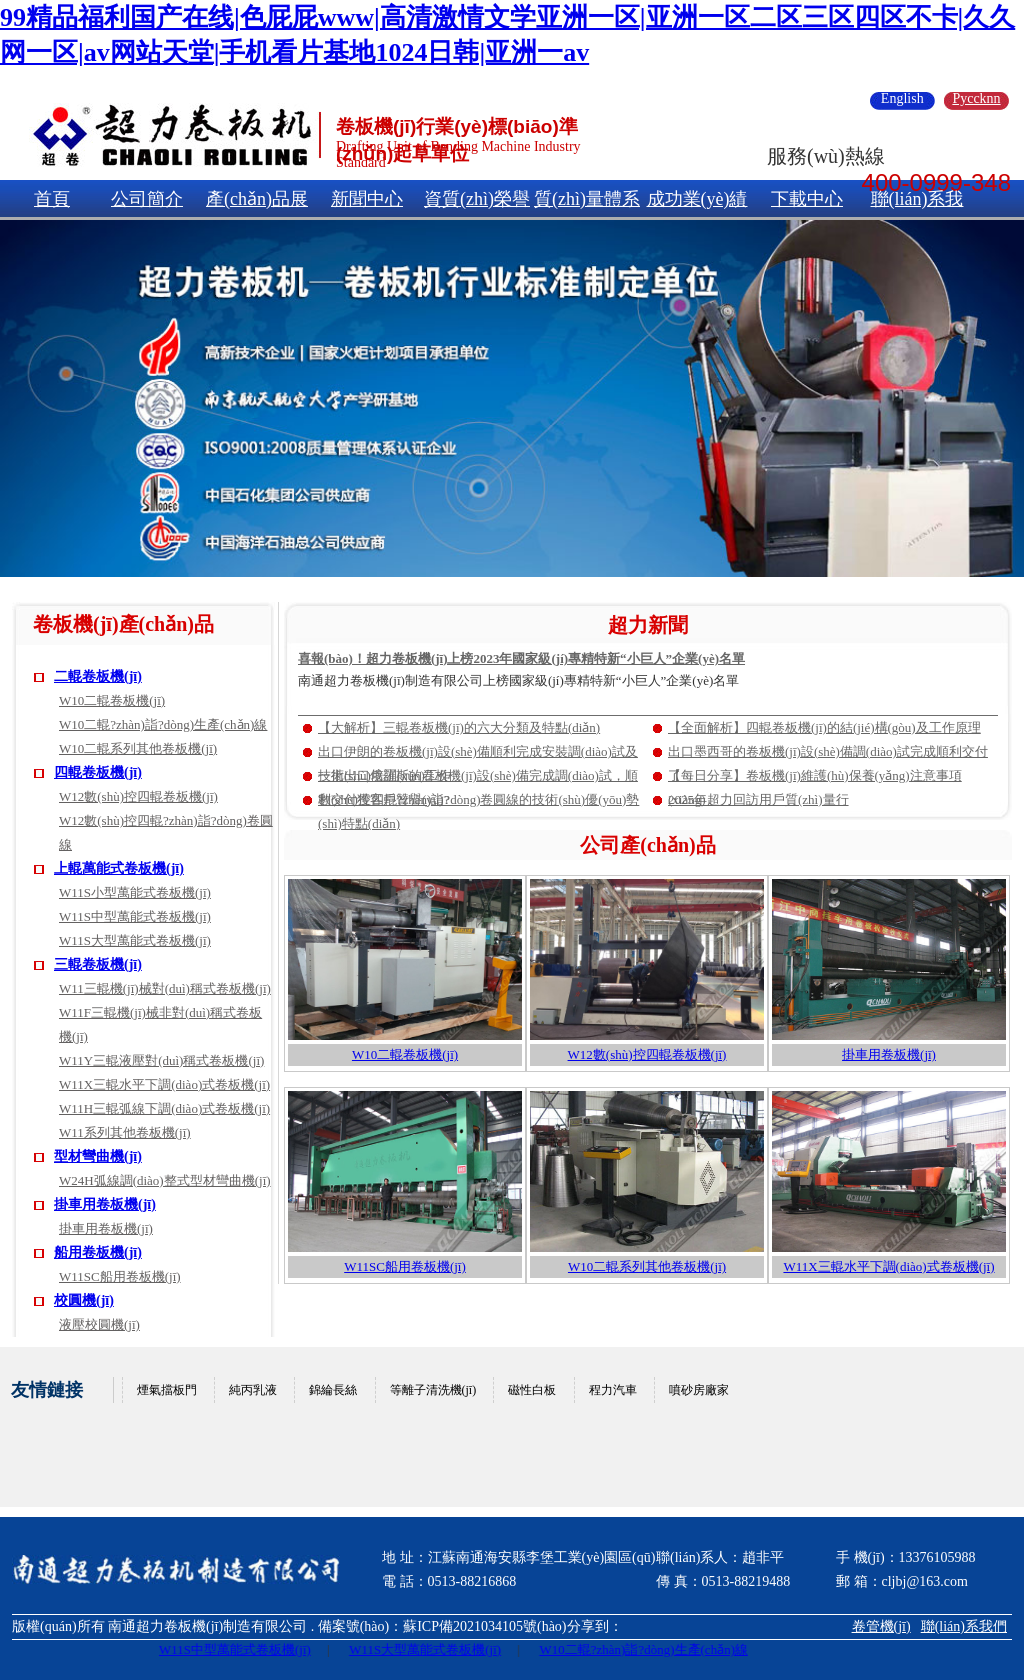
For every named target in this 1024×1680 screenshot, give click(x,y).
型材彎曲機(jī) (98, 1156)
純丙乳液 (253, 1390)
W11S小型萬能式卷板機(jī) (135, 892)
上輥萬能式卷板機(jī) (119, 868)
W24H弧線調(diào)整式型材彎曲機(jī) (165, 1180)
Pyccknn (976, 99)
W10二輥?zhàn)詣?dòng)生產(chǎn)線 (163, 724)
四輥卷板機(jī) (98, 772)
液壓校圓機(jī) (99, 1324)
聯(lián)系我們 (964, 1626)
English (902, 99)
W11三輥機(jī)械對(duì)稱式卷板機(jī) (165, 988)
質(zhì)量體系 (587, 199)
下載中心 (807, 199)
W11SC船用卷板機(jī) (120, 1276)
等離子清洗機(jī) (433, 1390)
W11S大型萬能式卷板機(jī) (135, 940)
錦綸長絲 (333, 1390)
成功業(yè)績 (697, 199)
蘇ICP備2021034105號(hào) (484, 1626)
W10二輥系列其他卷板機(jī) (138, 748)
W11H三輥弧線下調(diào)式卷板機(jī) (164, 1108)
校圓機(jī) (84, 1300)
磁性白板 (532, 1390)
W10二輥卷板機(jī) (112, 700)
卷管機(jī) (881, 1626)
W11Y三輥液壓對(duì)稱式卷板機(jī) (161, 1060)
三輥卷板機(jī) (98, 964)
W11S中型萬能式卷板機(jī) (135, 916)
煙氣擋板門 (167, 1390)
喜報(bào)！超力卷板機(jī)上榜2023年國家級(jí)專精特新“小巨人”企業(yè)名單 (521, 658)
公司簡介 (147, 199)
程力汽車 (613, 1390)
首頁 (52, 199)
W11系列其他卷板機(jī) (125, 1132)
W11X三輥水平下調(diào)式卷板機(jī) (164, 1084)
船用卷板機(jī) (98, 1252)
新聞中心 (367, 199)
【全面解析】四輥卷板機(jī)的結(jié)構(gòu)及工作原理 (824, 727)
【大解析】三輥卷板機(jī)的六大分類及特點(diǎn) (459, 727)
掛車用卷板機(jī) (105, 1204)
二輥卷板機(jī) (98, 676)
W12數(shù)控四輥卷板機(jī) (138, 796)
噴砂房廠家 (699, 1390)
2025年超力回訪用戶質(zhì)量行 (758, 799)
